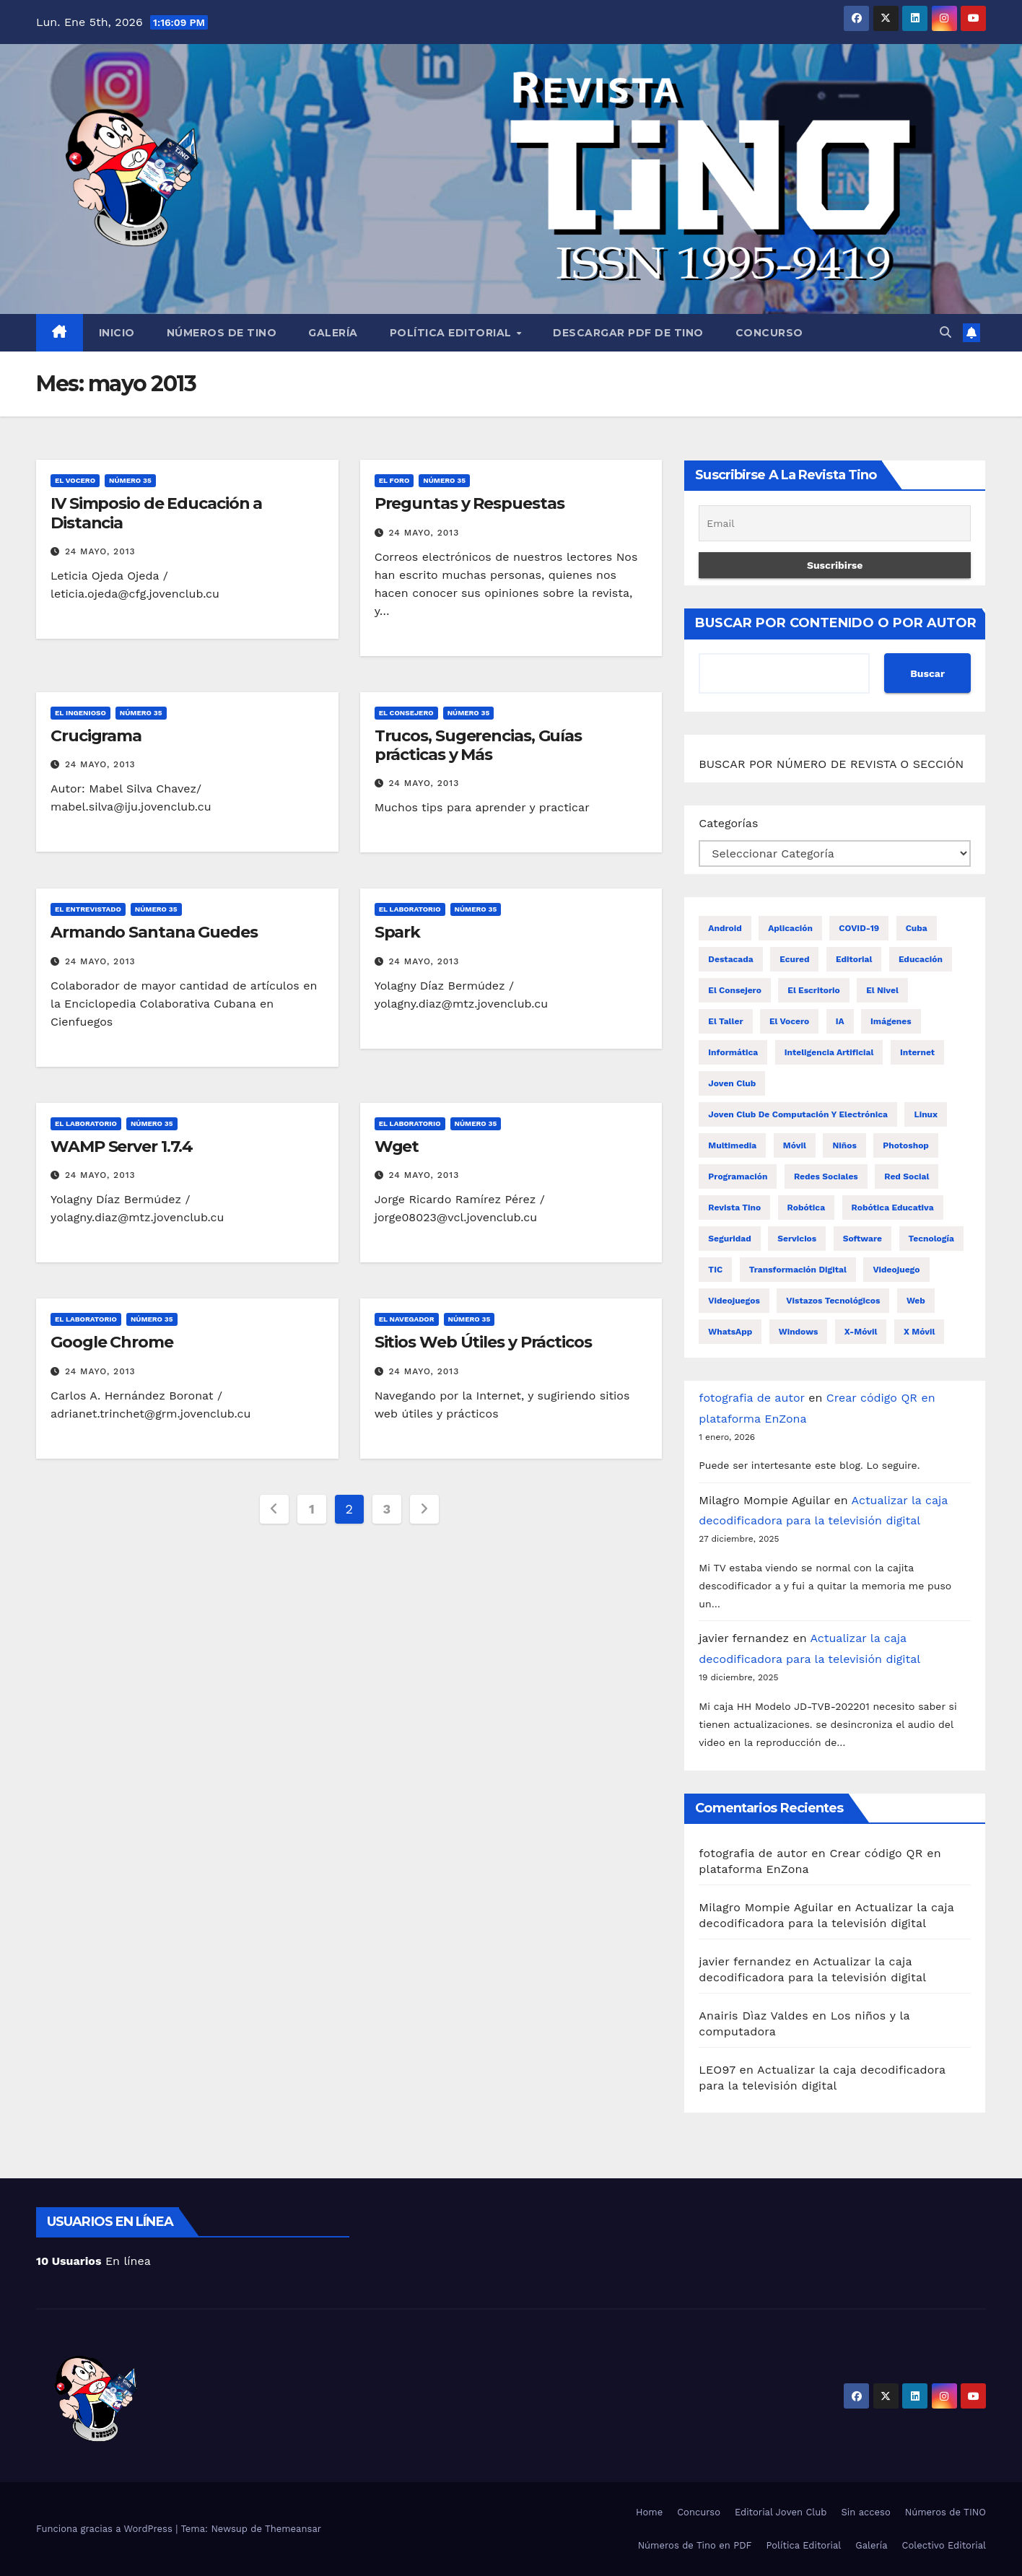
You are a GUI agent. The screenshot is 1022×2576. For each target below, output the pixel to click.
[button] (945, 332)
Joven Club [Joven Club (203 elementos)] (732, 1083)
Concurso (769, 332)
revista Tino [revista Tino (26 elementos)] (734, 1207)
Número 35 (130, 480)
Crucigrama (96, 736)
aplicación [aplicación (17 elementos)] (790, 928)
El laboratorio (410, 909)
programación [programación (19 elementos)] (737, 1176)
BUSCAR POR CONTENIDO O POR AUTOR (836, 623)
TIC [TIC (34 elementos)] (715, 1270)
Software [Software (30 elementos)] (862, 1239)
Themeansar (293, 2528)
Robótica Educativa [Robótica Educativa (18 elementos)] (893, 1207)
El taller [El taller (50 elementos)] (725, 1021)
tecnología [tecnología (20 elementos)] (931, 1239)
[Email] (835, 523)
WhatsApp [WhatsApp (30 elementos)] (730, 1332)
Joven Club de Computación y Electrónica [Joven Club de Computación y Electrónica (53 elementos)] (798, 1114)
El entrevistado (88, 909)
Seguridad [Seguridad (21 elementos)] (729, 1239)
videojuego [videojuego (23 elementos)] (896, 1270)
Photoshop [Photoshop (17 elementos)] (906, 1145)
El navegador (406, 1319)
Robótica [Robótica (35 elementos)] (806, 1207)
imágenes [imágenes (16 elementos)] (891, 1021)
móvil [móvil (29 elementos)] (794, 1145)
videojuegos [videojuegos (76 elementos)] (734, 1301)
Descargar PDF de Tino (628, 332)
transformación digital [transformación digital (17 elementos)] (798, 1270)
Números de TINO (222, 332)
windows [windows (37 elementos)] (798, 1332)
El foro (394, 480)
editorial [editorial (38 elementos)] (854, 959)
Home (649, 2512)
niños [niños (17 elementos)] (844, 1145)
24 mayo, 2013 (100, 551)
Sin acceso (865, 2512)
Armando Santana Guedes (154, 932)
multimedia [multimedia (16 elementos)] (732, 1145)
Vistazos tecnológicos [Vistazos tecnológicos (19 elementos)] (833, 1301)
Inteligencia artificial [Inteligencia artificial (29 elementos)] (829, 1052)
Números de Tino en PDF (695, 2545)
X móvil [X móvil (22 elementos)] (919, 1332)
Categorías (728, 823)
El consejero (406, 713)
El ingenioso (80, 713)
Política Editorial (452, 332)
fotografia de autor (751, 1398)
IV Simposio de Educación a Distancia (156, 513)
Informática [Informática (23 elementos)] (733, 1052)
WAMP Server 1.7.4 (122, 1146)
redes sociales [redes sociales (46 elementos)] (826, 1176)
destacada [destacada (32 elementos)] (730, 959)
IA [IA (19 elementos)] (840, 1021)
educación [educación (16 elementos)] (921, 959)
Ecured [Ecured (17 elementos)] (794, 959)
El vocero (75, 480)
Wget (397, 1146)
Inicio (117, 332)
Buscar (927, 673)
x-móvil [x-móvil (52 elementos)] (861, 1332)
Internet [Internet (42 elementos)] (917, 1052)
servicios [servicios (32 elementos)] (796, 1239)
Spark (398, 932)
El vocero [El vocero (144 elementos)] (789, 1021)
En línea (93, 2261)
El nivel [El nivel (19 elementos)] (882, 990)
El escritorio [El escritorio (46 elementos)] (813, 990)
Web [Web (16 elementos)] (916, 1301)
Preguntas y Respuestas (469, 503)
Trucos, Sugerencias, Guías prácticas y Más (478, 745)
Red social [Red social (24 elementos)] (906, 1176)
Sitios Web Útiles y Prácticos (483, 1342)
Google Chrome (112, 1342)
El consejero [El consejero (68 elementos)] (734, 990)
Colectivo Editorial (944, 2545)
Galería (333, 332)
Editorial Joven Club (781, 2512)
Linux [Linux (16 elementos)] (926, 1114)
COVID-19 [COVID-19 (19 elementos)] (859, 928)
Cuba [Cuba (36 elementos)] (916, 928)
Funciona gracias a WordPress (105, 2528)
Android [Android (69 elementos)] (724, 928)
